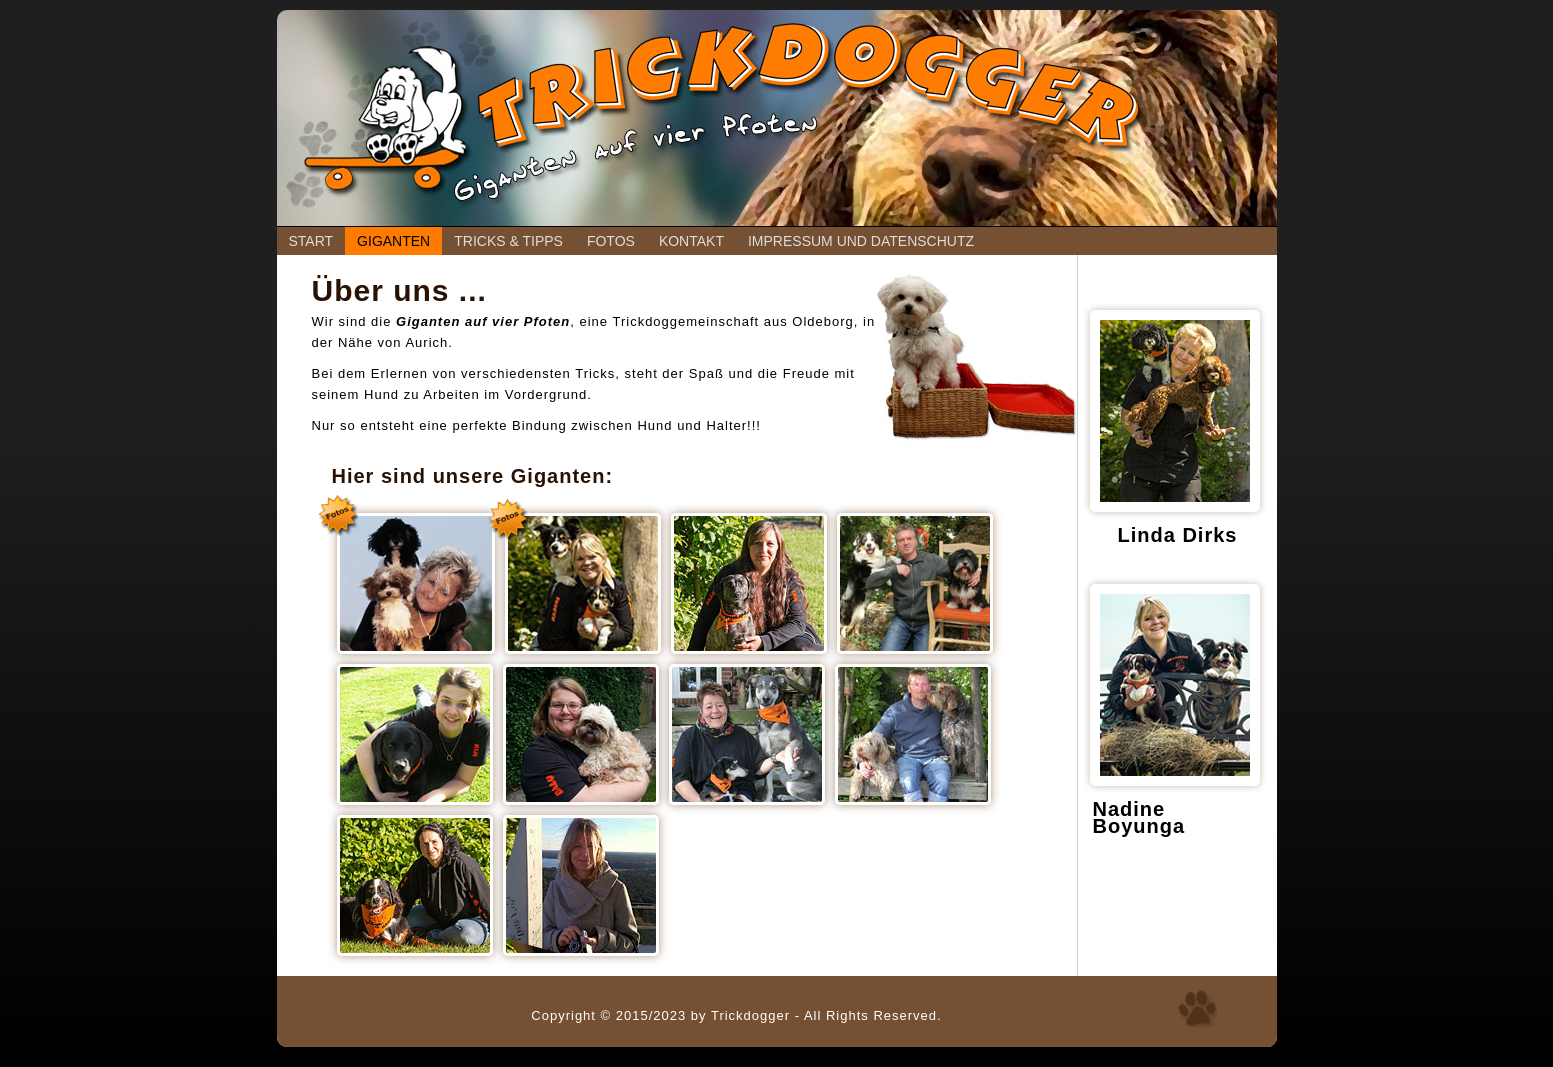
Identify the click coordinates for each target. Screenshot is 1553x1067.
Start (311, 241)
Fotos (611, 241)
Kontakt (691, 241)
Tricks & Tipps (508, 241)
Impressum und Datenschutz (861, 241)
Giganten (393, 241)
